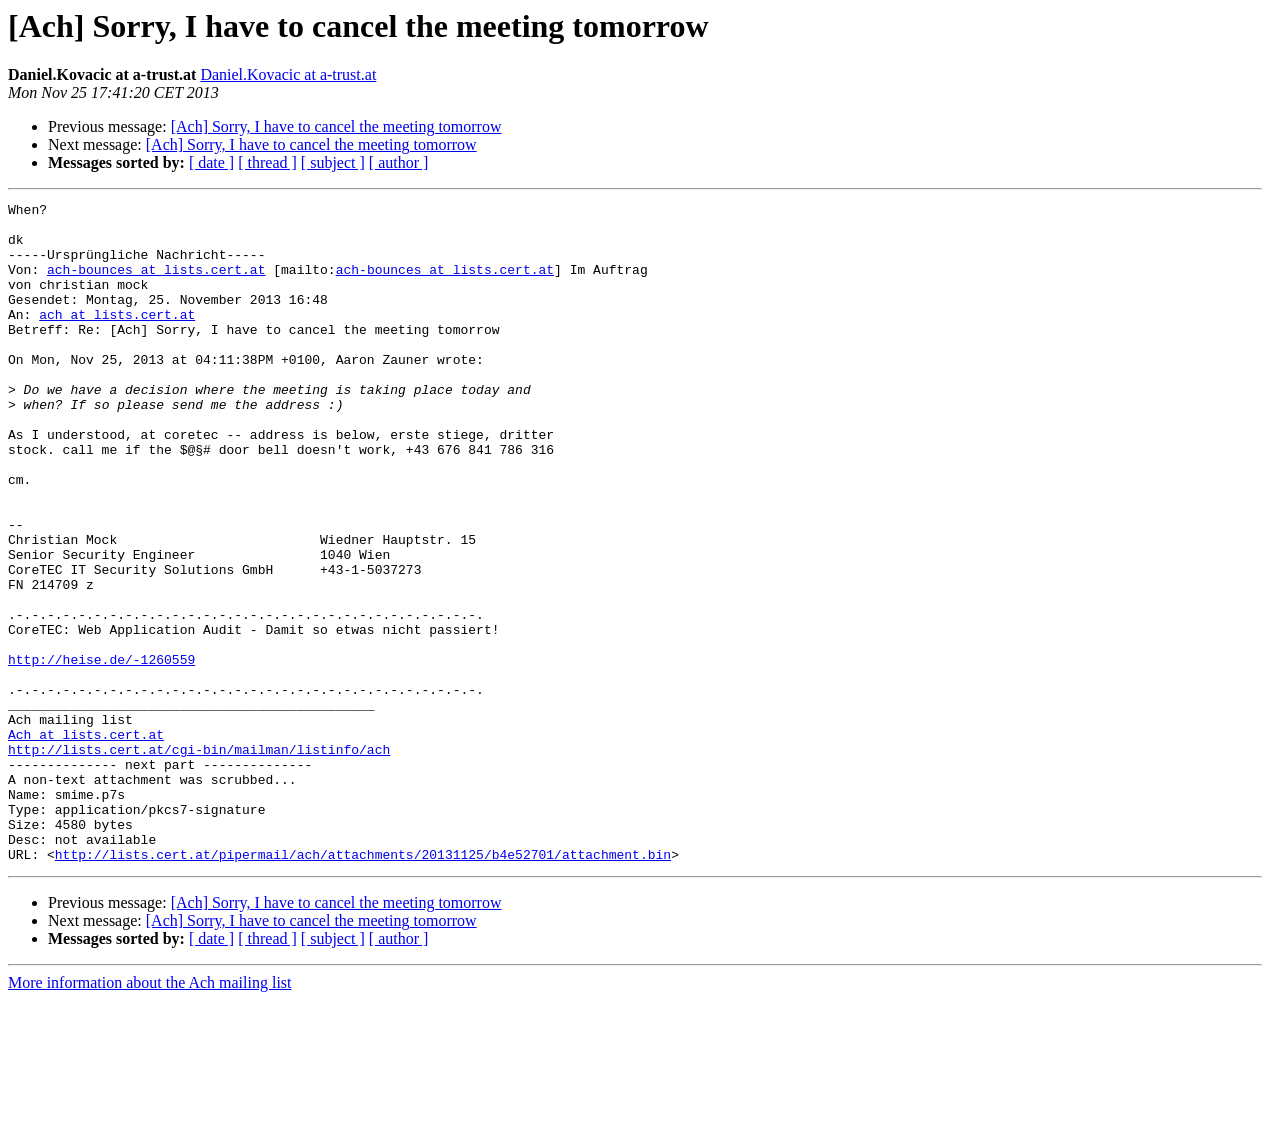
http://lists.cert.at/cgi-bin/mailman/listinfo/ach (199, 860)
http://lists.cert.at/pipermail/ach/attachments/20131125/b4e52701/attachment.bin (363, 986)
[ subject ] (333, 162)
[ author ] (399, 162)
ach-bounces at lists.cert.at (156, 284)
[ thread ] (267, 162)
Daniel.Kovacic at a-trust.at (288, 74)
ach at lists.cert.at (117, 338)
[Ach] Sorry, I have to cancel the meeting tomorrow (336, 126)
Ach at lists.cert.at (86, 842)
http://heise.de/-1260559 (101, 752)
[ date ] (211, 162)
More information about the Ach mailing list (150, 1114)
